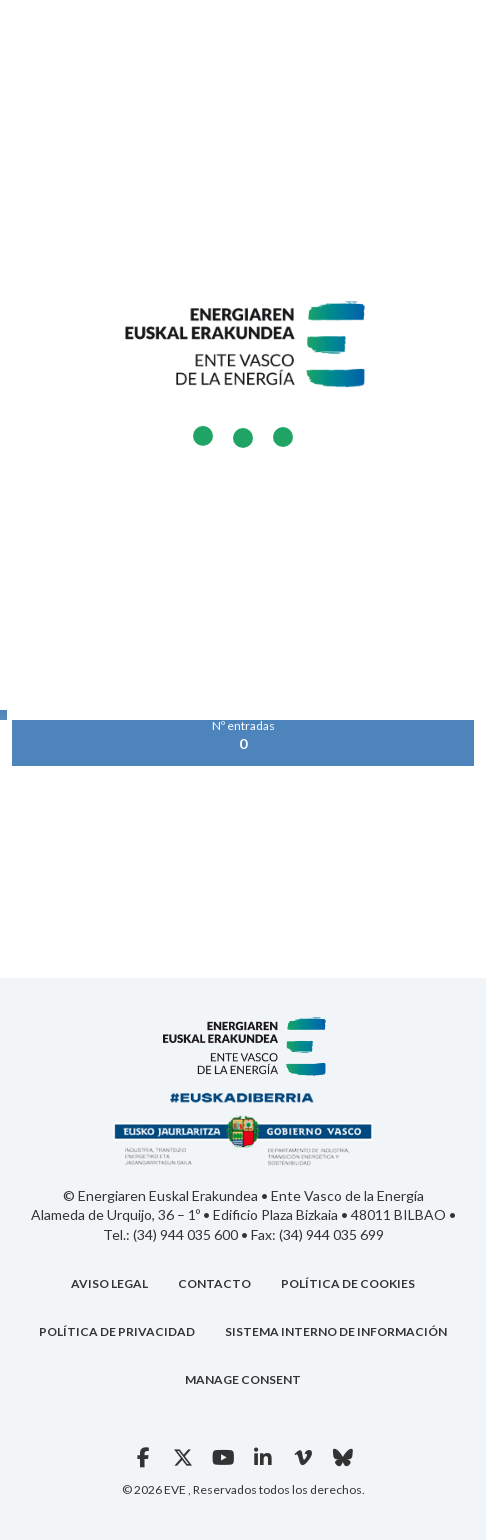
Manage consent (243, 1379)
